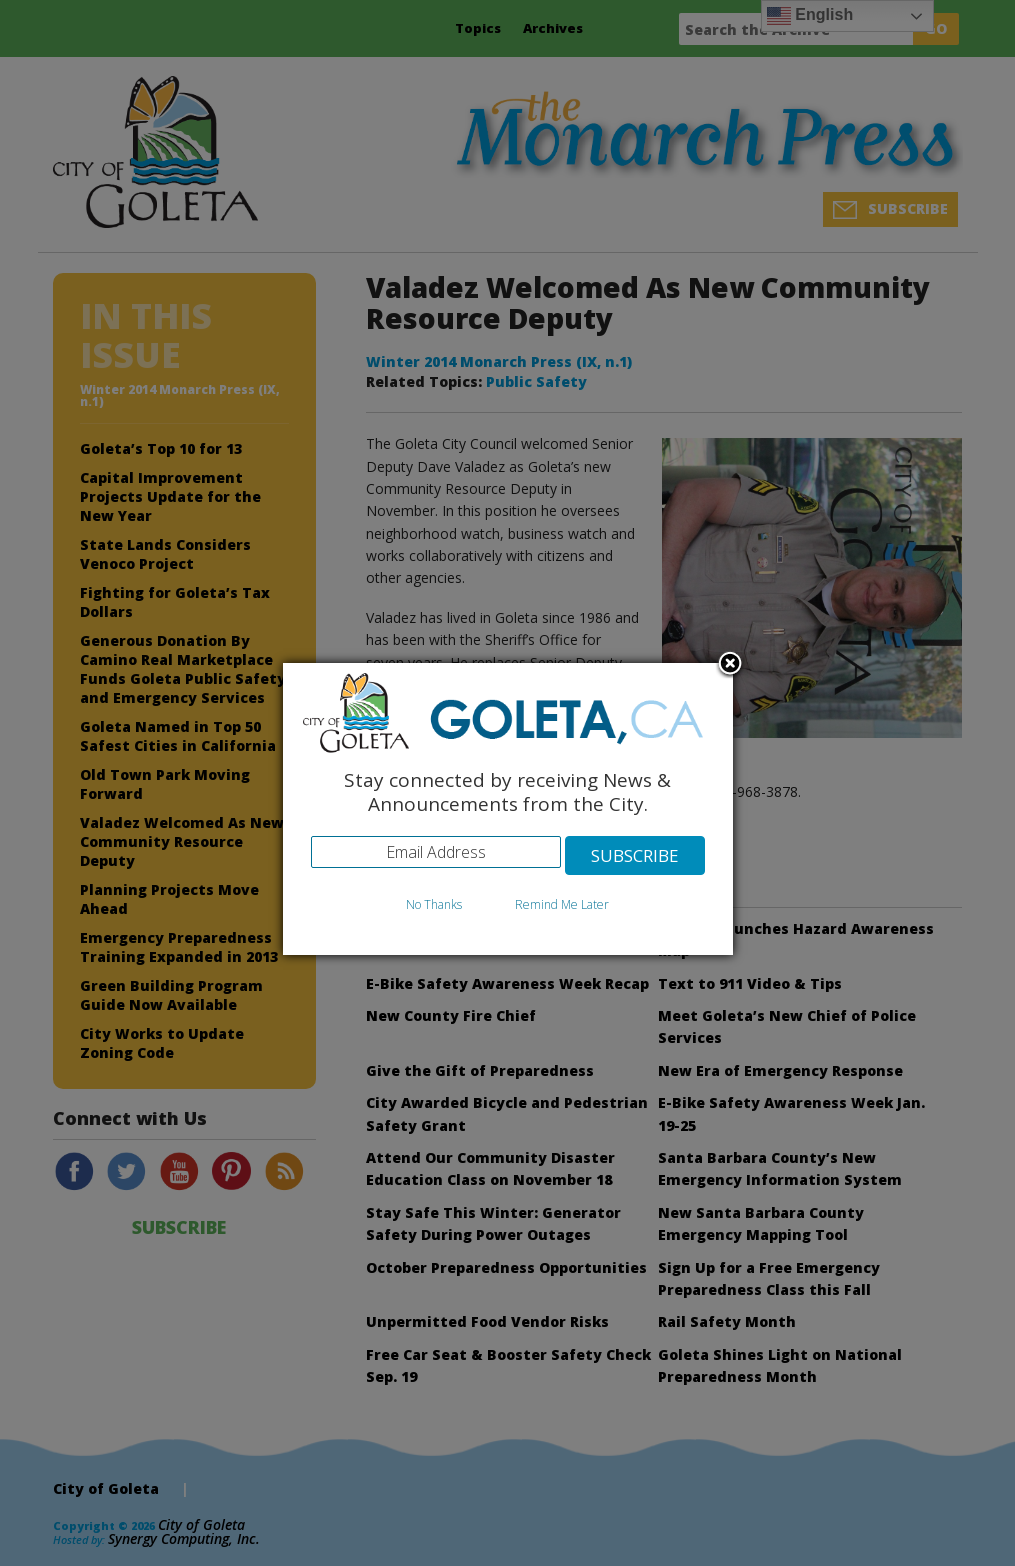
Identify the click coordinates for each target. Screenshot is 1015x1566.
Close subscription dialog (730, 666)
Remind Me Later (562, 905)
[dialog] (508, 809)
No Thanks (434, 905)
